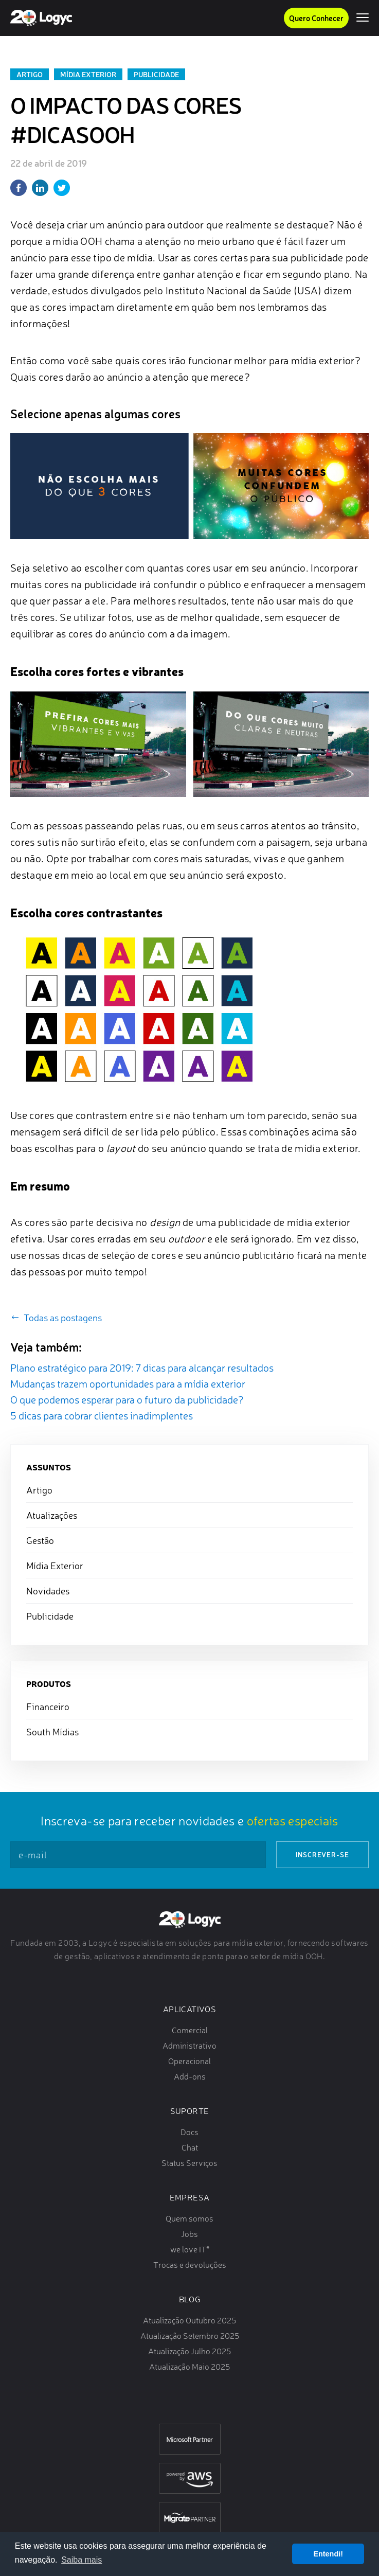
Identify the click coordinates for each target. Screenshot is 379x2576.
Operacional (189, 2061)
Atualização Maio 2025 (189, 2366)
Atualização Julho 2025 (189, 2351)
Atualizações (51, 1515)
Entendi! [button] (328, 2554)
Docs (189, 2132)
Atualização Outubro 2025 (189, 2320)
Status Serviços (189, 2163)
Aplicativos (189, 2009)
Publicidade (156, 74)
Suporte (189, 2111)
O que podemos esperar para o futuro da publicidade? (127, 1399)
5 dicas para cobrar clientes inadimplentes (101, 1415)
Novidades (47, 1590)
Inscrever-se (322, 1854)
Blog (189, 2299)
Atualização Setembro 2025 (189, 2336)
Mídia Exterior (88, 74)
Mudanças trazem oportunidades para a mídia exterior (127, 1383)
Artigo (29, 74)
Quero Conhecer (316, 18)
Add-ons (190, 2076)
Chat (190, 2147)
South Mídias (52, 1731)
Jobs (189, 2234)
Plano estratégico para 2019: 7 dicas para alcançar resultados (142, 1367)
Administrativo (189, 2045)
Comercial (190, 2030)
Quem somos (189, 2218)
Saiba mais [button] (81, 2559)
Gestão (40, 1540)
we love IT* (189, 2249)
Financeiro (47, 1706)
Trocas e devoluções (189, 2265)
